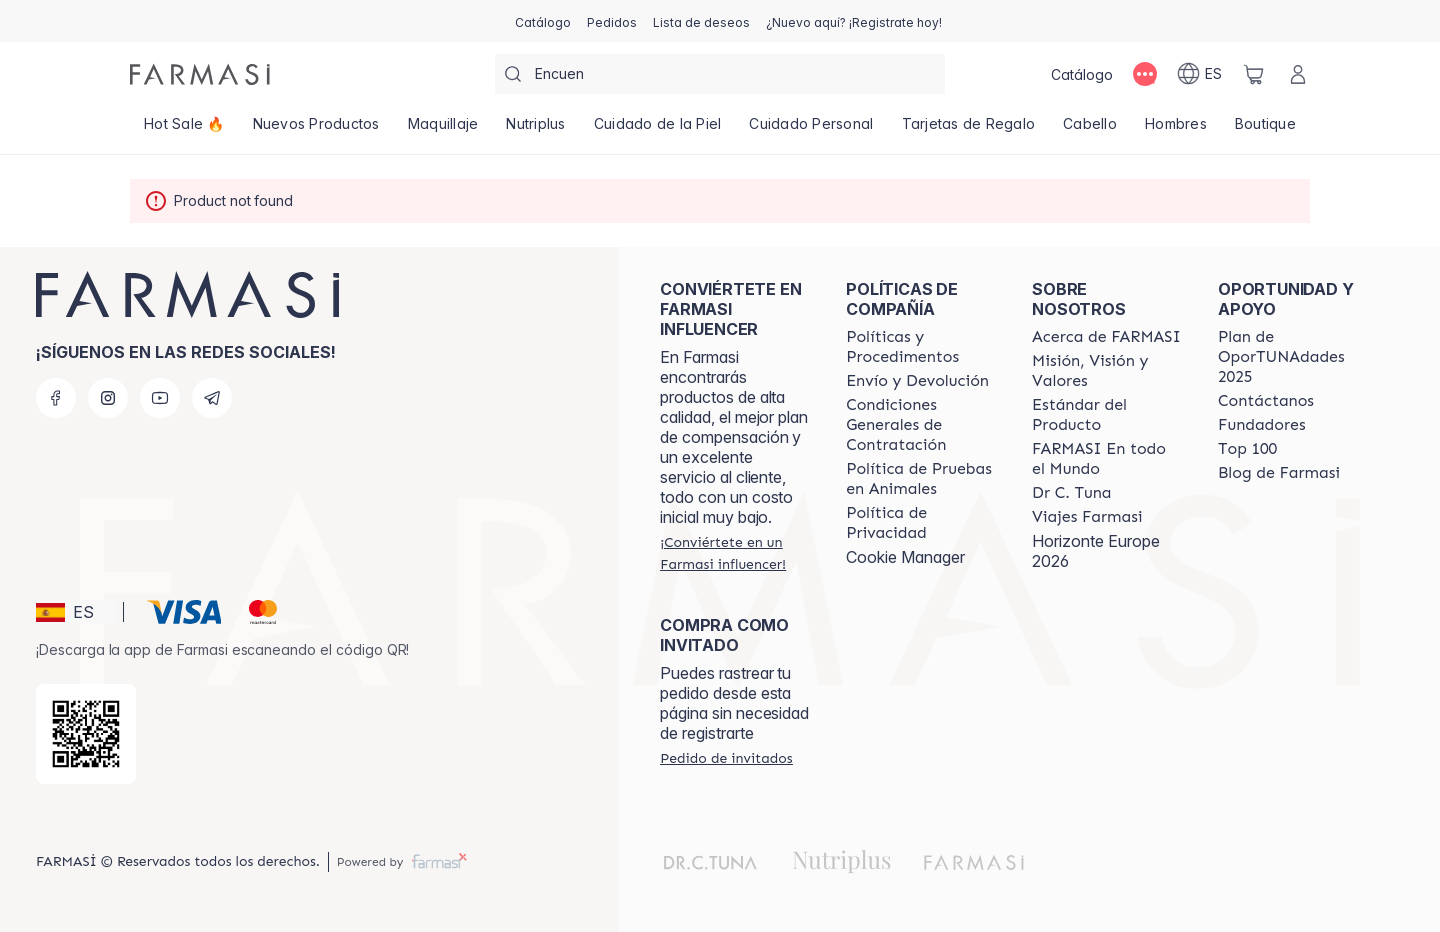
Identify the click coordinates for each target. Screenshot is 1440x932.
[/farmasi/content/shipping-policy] (917, 381)
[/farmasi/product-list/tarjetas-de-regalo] (969, 130)
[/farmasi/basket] (1254, 74)
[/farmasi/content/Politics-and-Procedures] (921, 347)
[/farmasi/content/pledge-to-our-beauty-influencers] (1071, 493)
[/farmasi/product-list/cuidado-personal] (811, 130)
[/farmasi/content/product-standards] (1107, 415)
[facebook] (56, 398)
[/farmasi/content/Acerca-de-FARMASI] (1106, 337)
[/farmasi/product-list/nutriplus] (535, 130)
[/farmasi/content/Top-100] (1247, 449)
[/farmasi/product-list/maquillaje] (443, 130)
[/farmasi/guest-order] (726, 758)
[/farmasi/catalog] (543, 21)
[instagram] (108, 398)
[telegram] (212, 398)
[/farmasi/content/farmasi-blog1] (1279, 473)
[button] (76, 612)
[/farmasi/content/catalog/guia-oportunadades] (1293, 357)
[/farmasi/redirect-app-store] (86, 734)
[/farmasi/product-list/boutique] (1265, 130)
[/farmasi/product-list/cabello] (1090, 130)
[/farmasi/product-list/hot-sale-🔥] (184, 130)
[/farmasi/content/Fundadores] (1262, 425)
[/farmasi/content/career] (1087, 517)
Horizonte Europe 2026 (1096, 551)
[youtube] (160, 398)
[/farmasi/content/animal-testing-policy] (921, 479)
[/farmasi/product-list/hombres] (1176, 130)
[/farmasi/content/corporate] (1107, 459)
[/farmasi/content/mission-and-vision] (1107, 371)
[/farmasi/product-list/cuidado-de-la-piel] (658, 130)
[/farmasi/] (200, 74)
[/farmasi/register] (612, 21)
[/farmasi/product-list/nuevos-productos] (316, 130)
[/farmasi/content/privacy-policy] (921, 523)
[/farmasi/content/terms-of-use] (921, 425)
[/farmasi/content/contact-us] (1266, 401)
